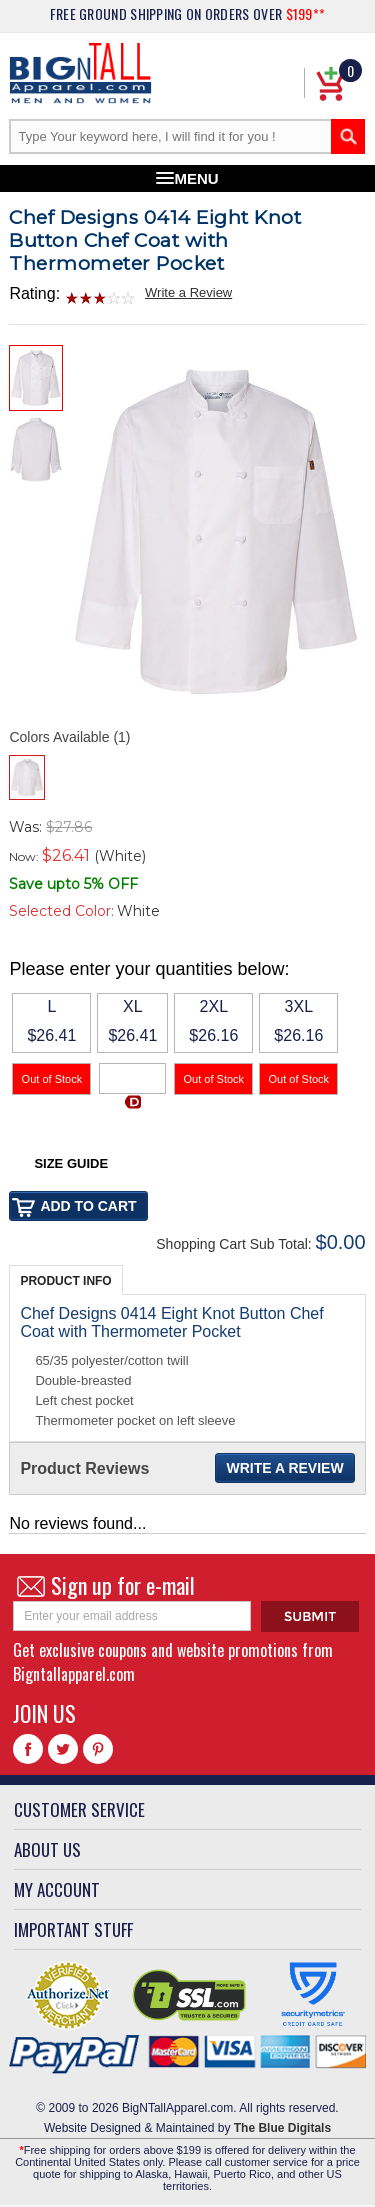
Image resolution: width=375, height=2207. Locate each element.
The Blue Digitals (282, 2128)
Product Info (65, 1281)
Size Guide (71, 1163)
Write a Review (188, 292)
